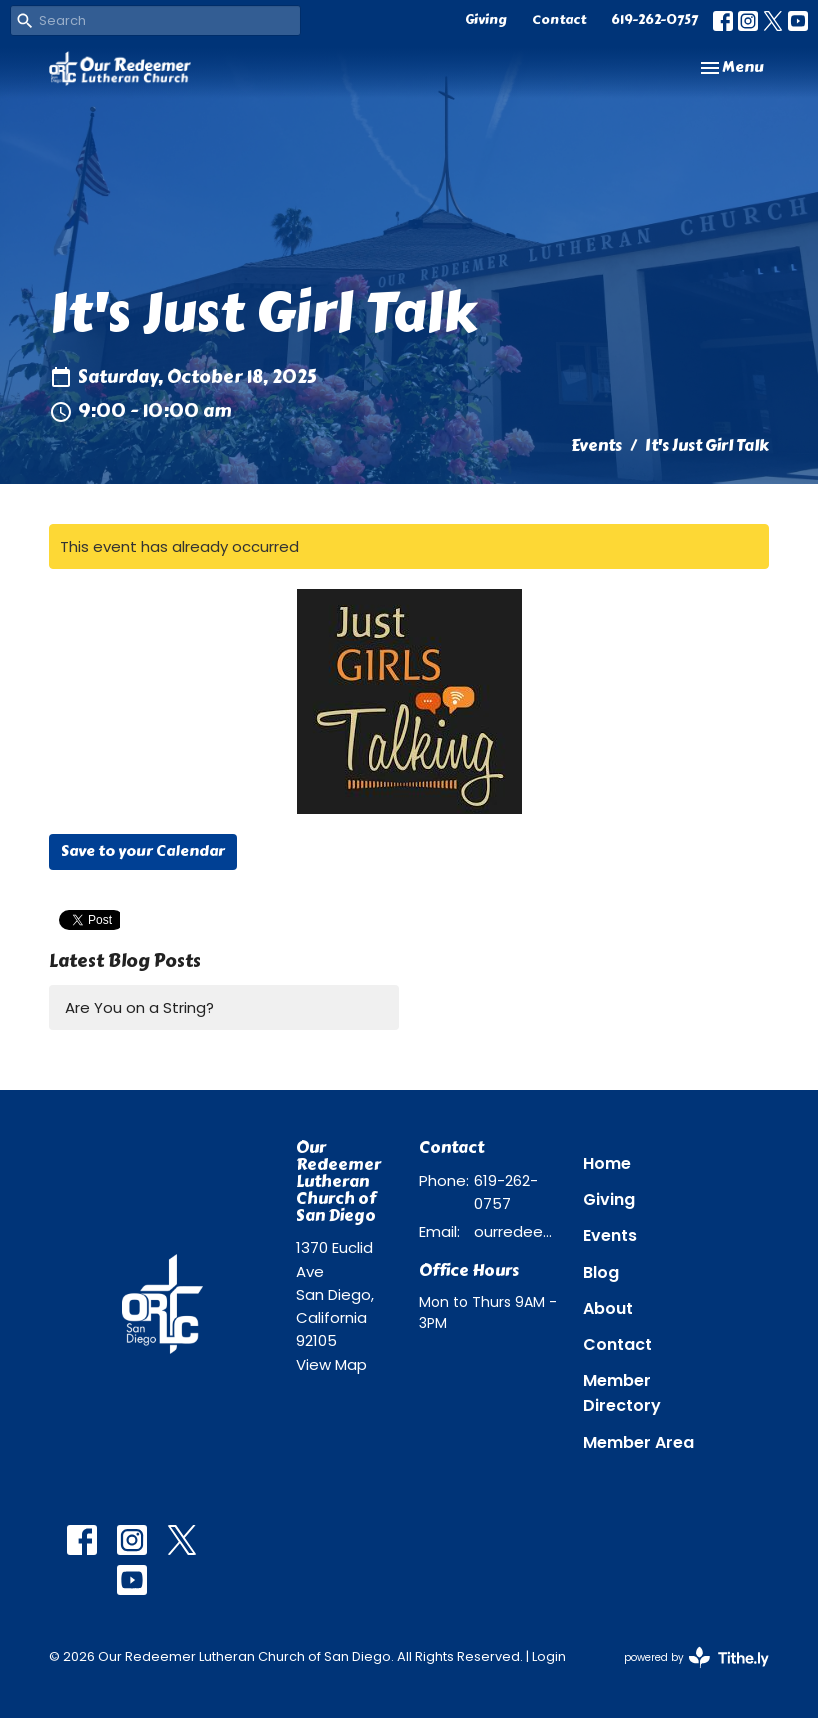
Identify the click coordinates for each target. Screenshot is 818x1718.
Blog (601, 1272)
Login (549, 1656)
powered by (696, 1657)
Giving (486, 20)
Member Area (638, 1442)
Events (596, 445)
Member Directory (622, 1393)
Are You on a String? (139, 1007)
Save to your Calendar (143, 851)
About (608, 1308)
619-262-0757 (654, 20)
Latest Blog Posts (125, 961)
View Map (331, 1364)
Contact (559, 20)
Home (607, 1163)
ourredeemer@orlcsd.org (518, 1231)
